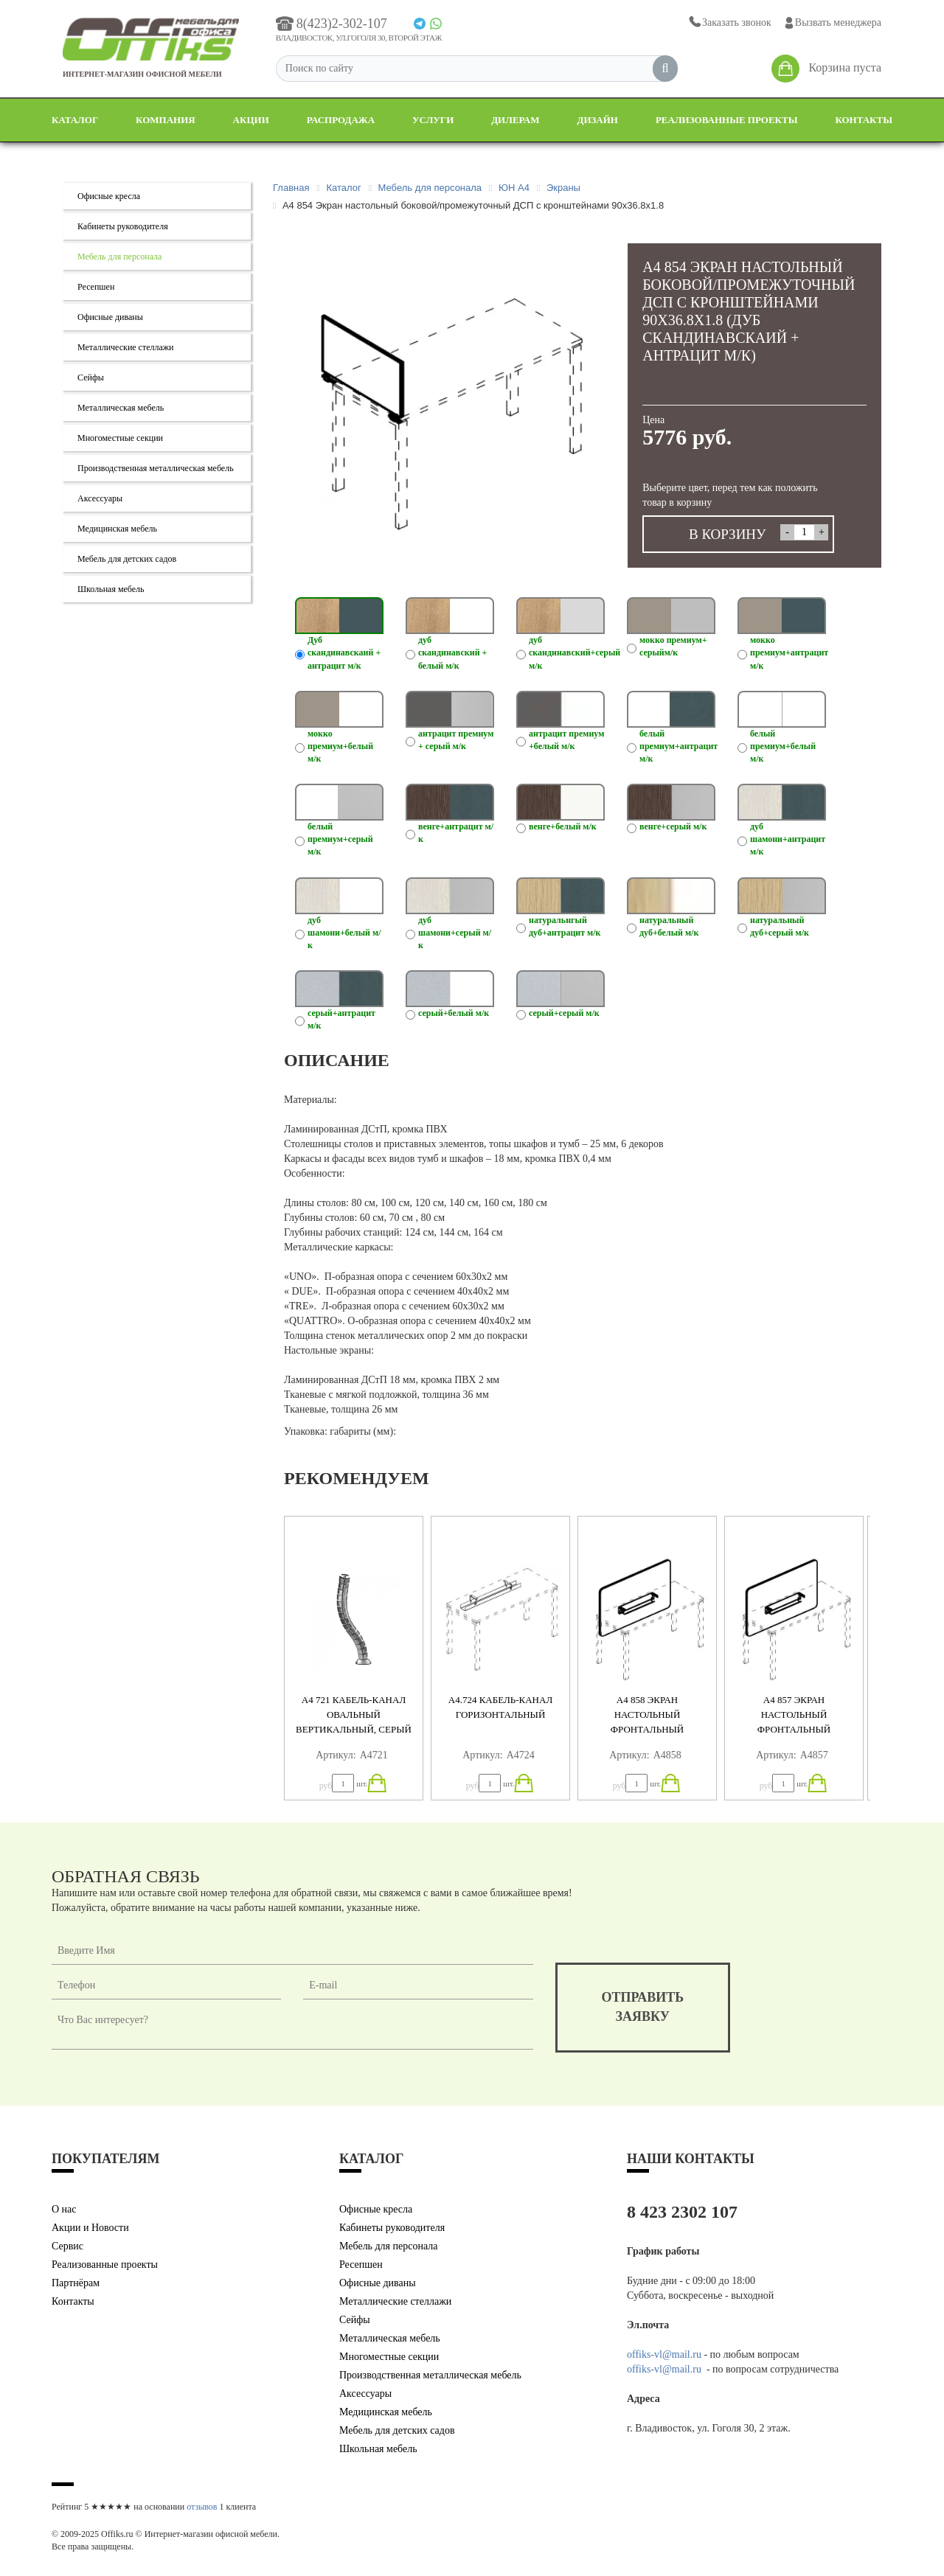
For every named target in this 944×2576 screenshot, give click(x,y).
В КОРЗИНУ (727, 534)
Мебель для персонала (119, 256)
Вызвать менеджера (832, 23)
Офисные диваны (110, 317)
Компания (165, 119)
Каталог (75, 119)
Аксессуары (99, 498)
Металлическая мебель (120, 408)
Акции (251, 119)
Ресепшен (95, 287)
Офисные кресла (108, 196)
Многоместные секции (120, 438)
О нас (64, 2209)
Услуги (433, 119)
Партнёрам (76, 2282)
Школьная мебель (111, 589)
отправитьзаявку (643, 2007)
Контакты (863, 119)
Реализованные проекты (727, 119)
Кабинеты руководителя (122, 226)
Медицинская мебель (117, 528)
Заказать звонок (729, 22)
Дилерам (515, 119)
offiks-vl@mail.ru (664, 2354)
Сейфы (90, 377)
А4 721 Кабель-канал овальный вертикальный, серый (354, 1714)
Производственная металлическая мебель (155, 468)
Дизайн (597, 119)
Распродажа (341, 119)
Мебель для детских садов (126, 559)
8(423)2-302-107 (331, 23)
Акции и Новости (90, 2227)
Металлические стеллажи (125, 347)
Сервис (67, 2246)
